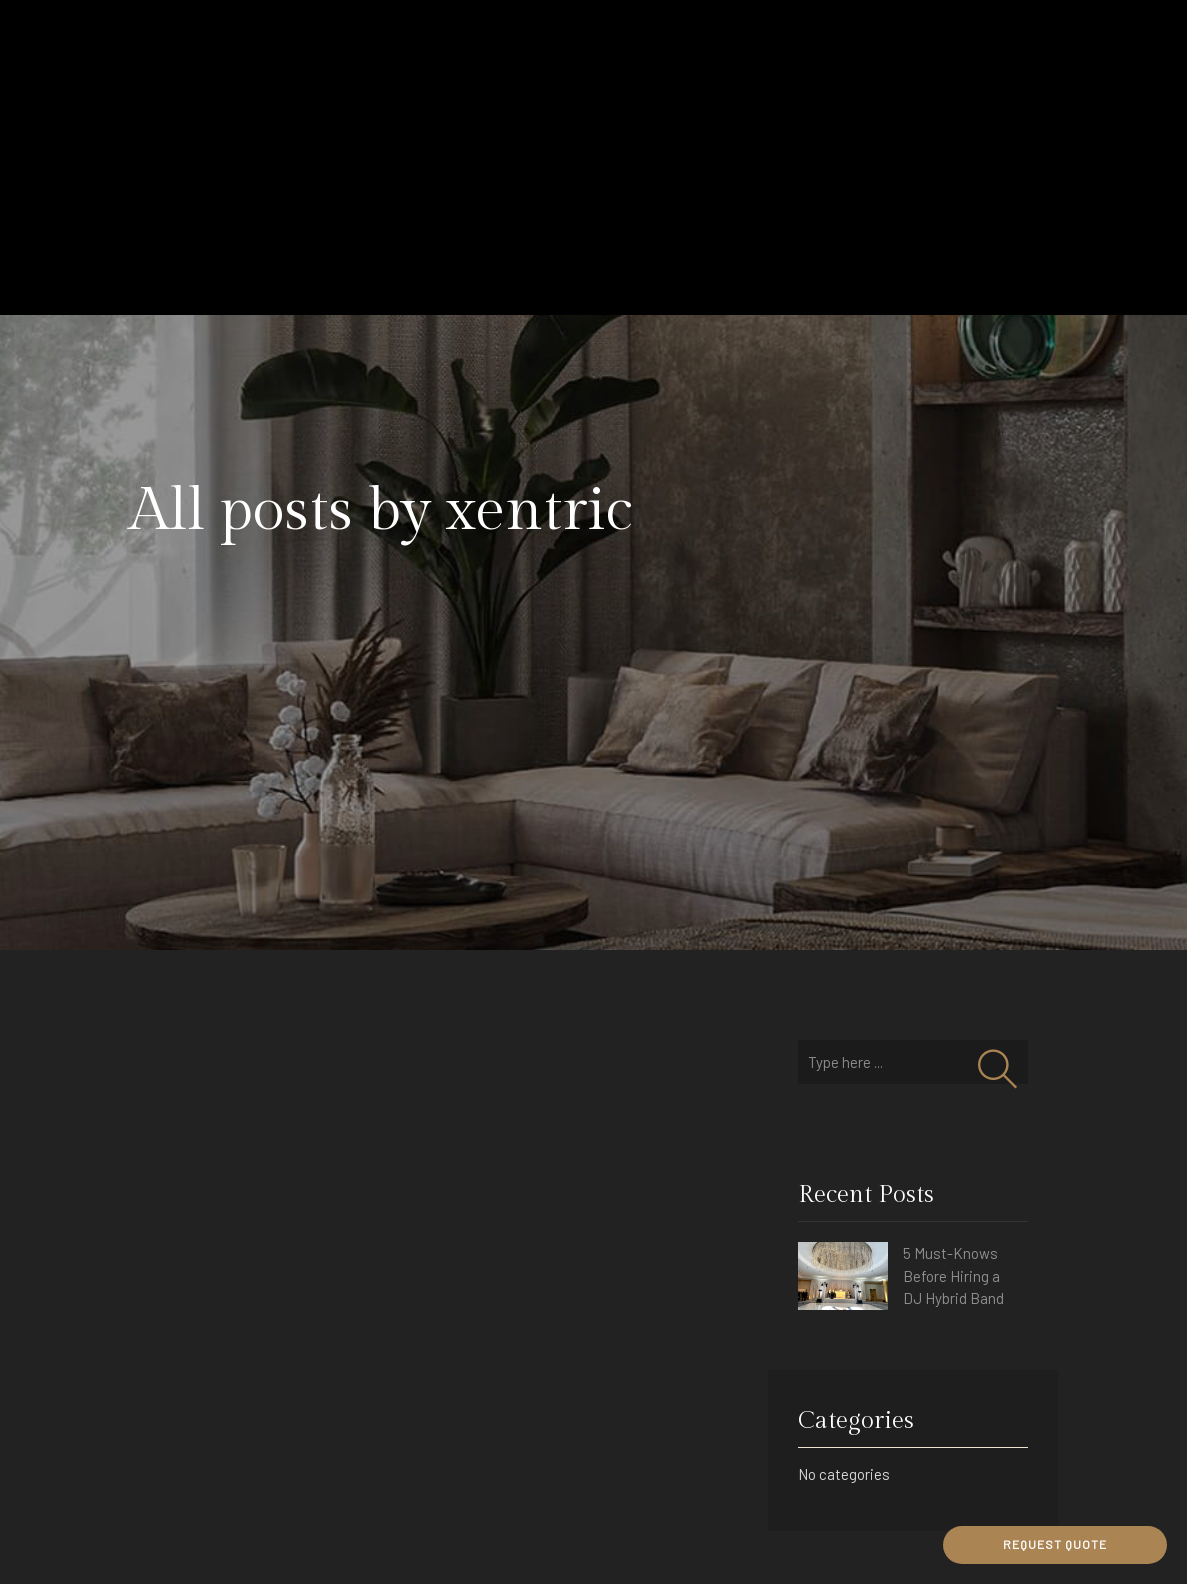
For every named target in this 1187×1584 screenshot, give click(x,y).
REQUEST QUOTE (1055, 1544)
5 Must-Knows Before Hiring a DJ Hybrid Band (953, 1275)
